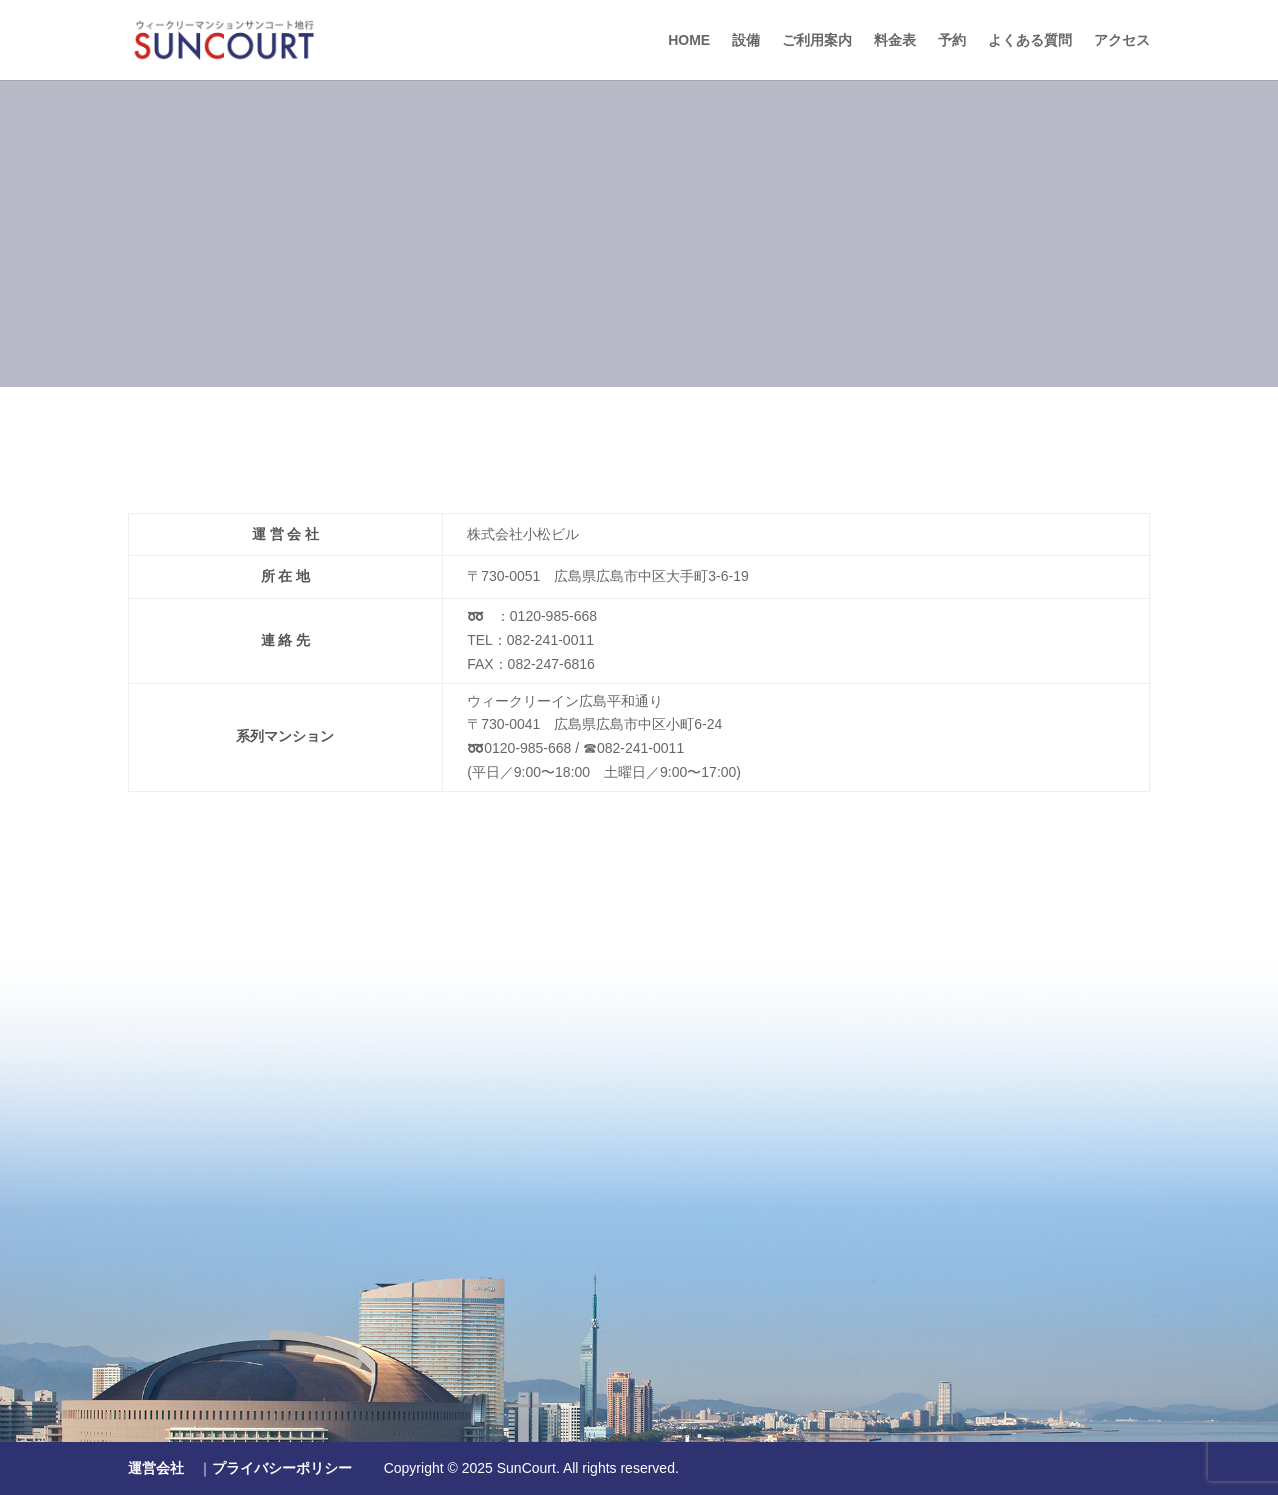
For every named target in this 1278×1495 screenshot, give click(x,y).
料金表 (895, 40)
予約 (952, 40)
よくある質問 (1030, 40)
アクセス (1122, 40)
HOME (689, 40)
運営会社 (156, 1468)
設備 (746, 40)
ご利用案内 (817, 40)
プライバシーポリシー (282, 1468)
